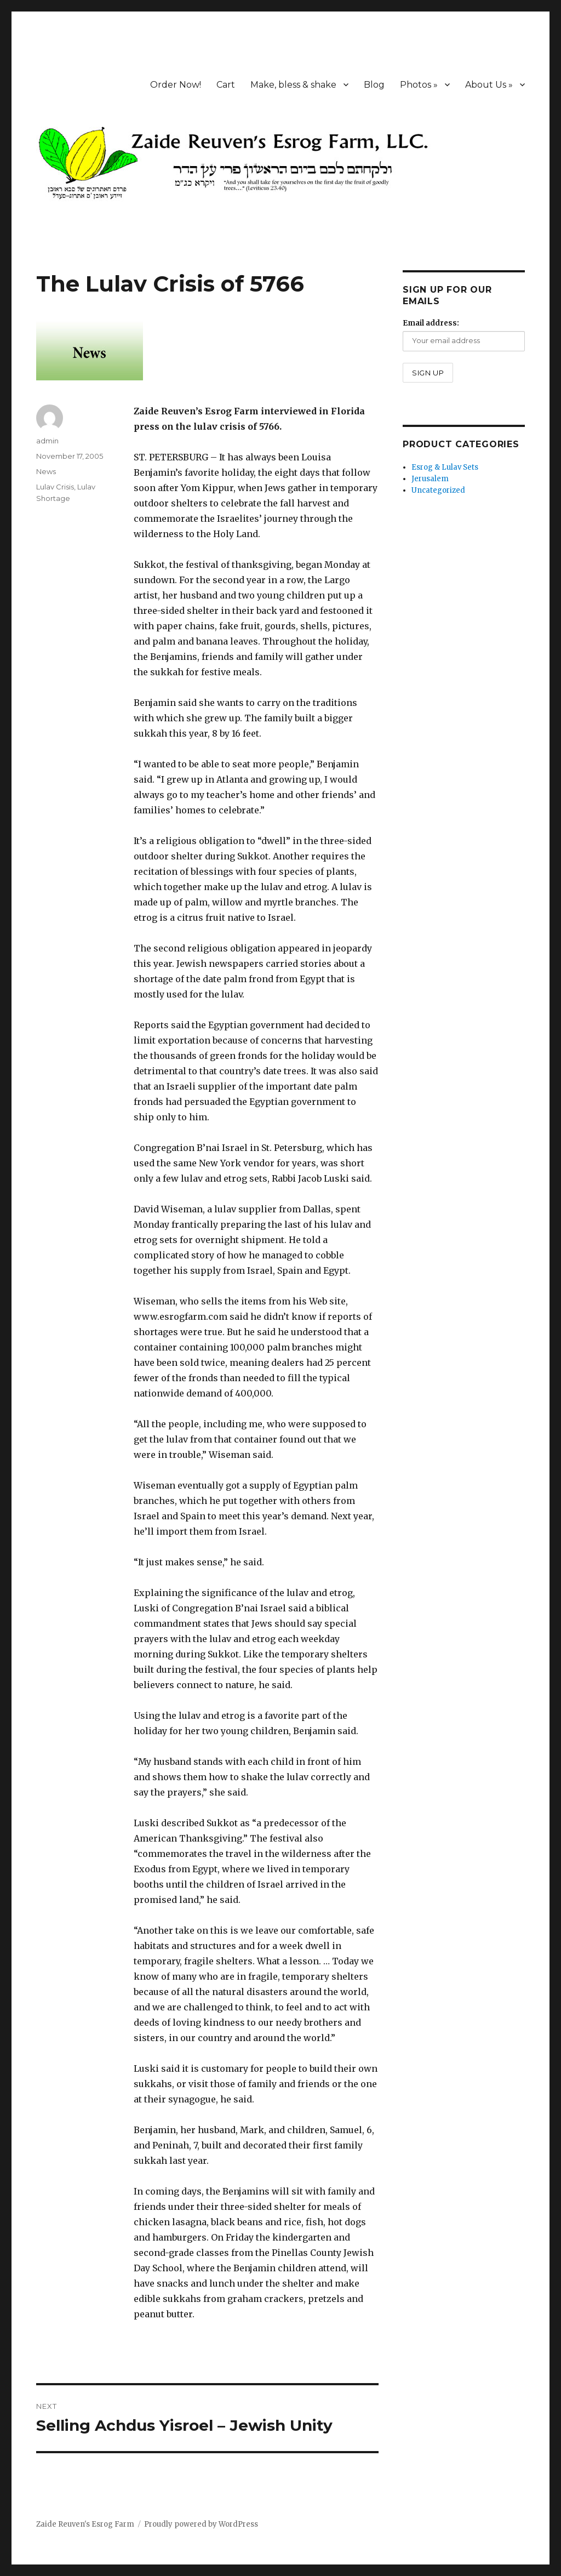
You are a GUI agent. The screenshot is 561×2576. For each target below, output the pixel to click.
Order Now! (175, 84)
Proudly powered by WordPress (201, 2524)
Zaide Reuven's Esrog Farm (85, 2524)
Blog (374, 84)
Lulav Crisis (55, 486)
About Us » (489, 84)
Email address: (431, 323)
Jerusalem (430, 478)
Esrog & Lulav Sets (444, 467)
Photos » (419, 84)
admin (47, 440)
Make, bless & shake (293, 84)
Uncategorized (438, 490)
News (46, 471)
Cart (225, 84)
